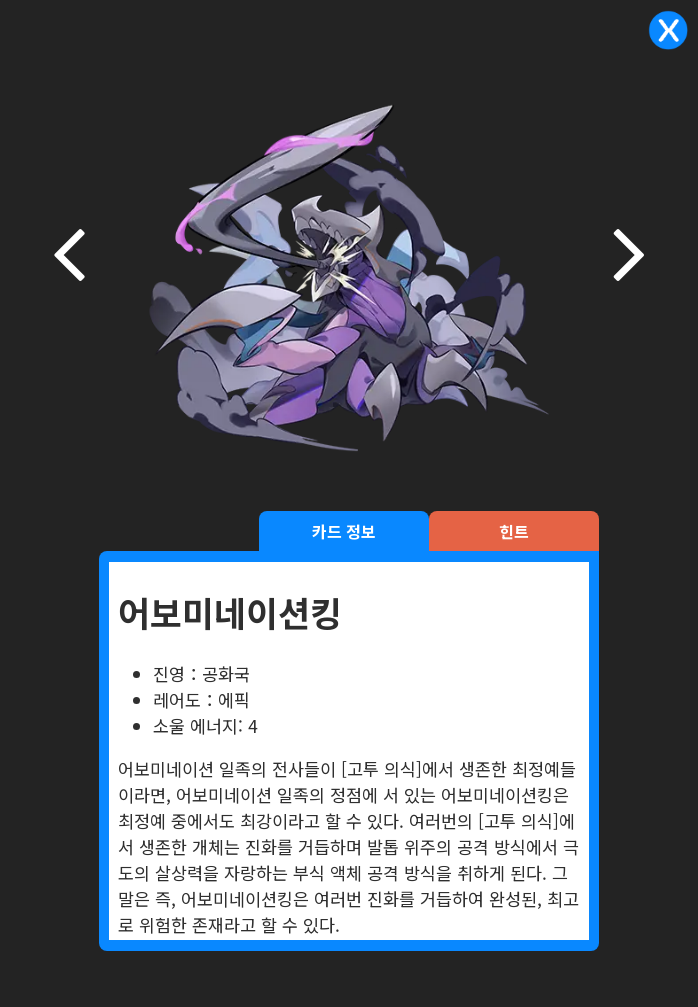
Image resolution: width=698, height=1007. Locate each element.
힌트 (514, 531)
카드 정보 (344, 531)
